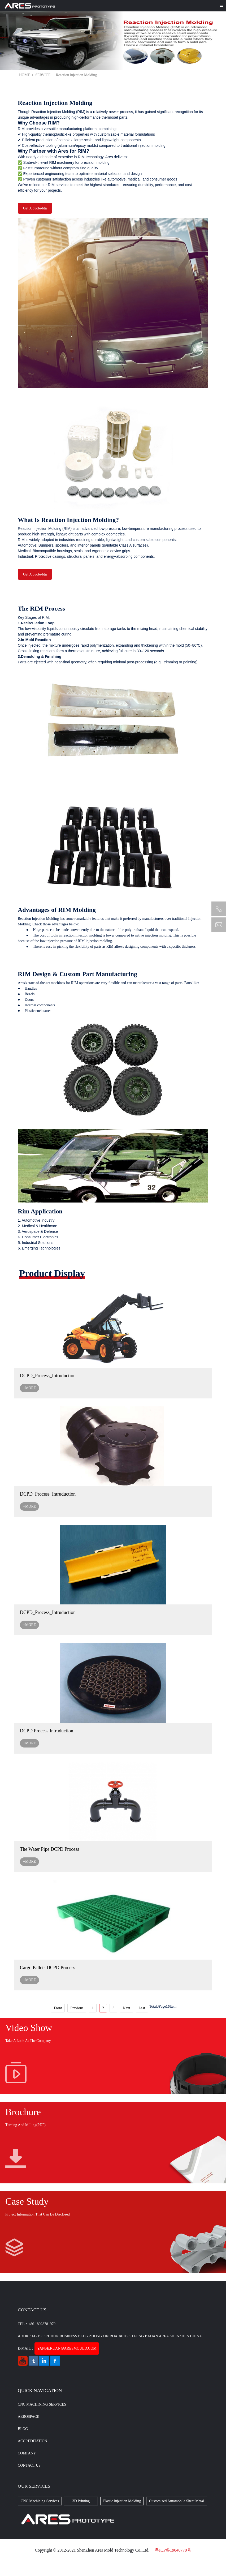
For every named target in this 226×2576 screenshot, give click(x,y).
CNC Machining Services (42, 2404)
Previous (76, 2008)
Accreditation (32, 2441)
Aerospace (28, 2417)
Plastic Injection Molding (122, 2501)
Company (27, 2453)
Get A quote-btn (35, 208)
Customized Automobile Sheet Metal (176, 2501)
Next (126, 2008)
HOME (24, 75)
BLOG (23, 2429)
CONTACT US (29, 2465)
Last (142, 2008)
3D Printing (81, 2501)
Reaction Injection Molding (76, 75)
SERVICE (42, 75)
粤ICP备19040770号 (173, 2550)
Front (58, 2008)
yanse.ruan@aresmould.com (67, 2348)
